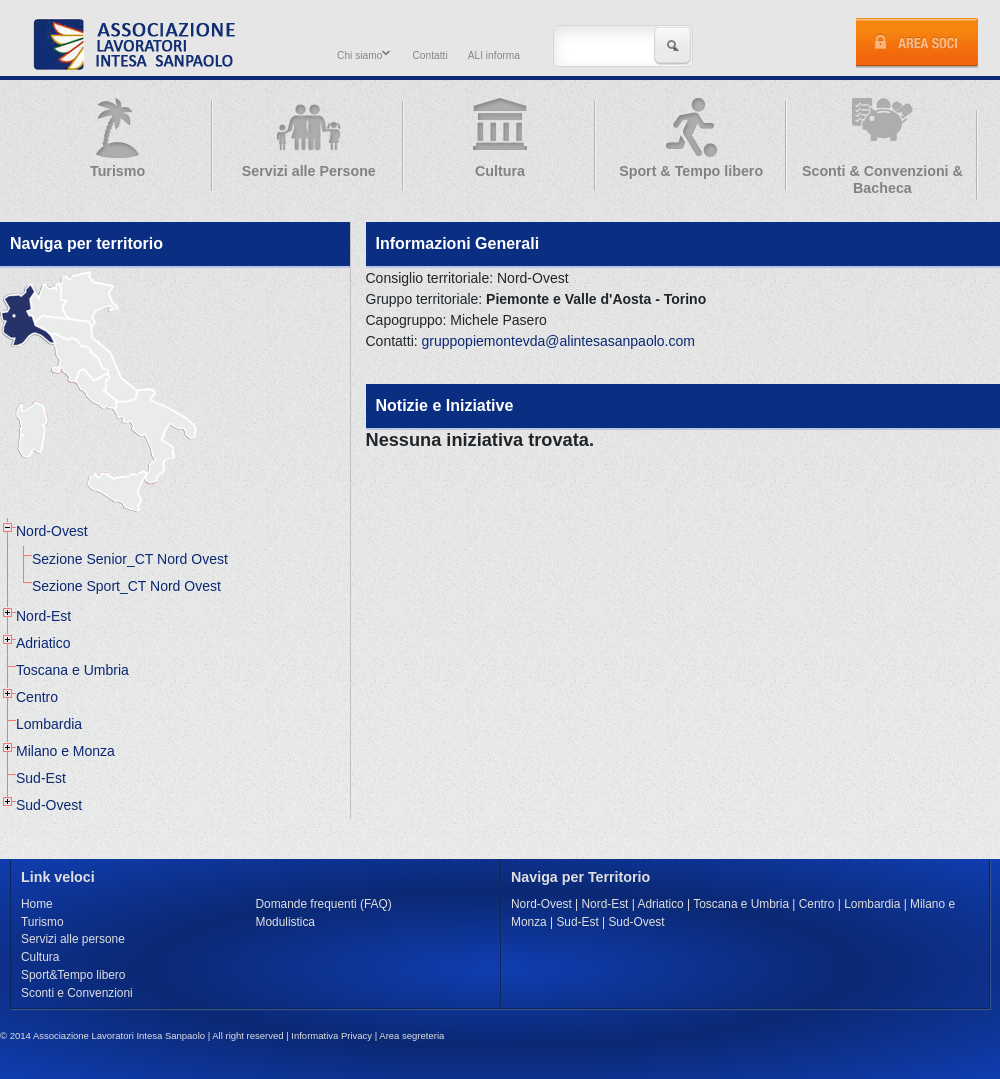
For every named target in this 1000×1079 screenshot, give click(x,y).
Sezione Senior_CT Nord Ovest (130, 559)
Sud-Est (41, 778)
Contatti (429, 55)
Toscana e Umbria (72, 670)
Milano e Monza (65, 751)
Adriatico (43, 643)
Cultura (40, 957)
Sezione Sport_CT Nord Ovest (126, 586)
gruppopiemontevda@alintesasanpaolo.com (558, 341)
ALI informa (494, 55)
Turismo (42, 922)
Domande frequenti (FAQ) (324, 904)
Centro (37, 697)
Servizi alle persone (73, 939)
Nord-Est (43, 616)
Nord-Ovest (52, 531)
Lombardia (49, 724)
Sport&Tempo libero (73, 975)
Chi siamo (361, 54)
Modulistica (285, 922)
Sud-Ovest (49, 805)
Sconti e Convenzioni (77, 993)
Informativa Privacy (331, 1035)
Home (37, 904)
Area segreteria (411, 1035)
